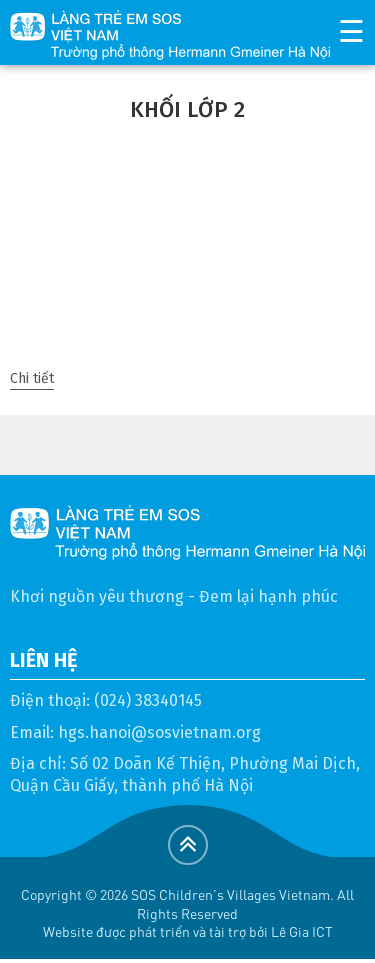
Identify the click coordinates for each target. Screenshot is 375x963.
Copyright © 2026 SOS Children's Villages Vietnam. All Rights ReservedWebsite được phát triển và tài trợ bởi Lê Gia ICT (187, 913)
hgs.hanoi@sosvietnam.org (159, 732)
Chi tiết (32, 378)
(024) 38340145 (148, 700)
